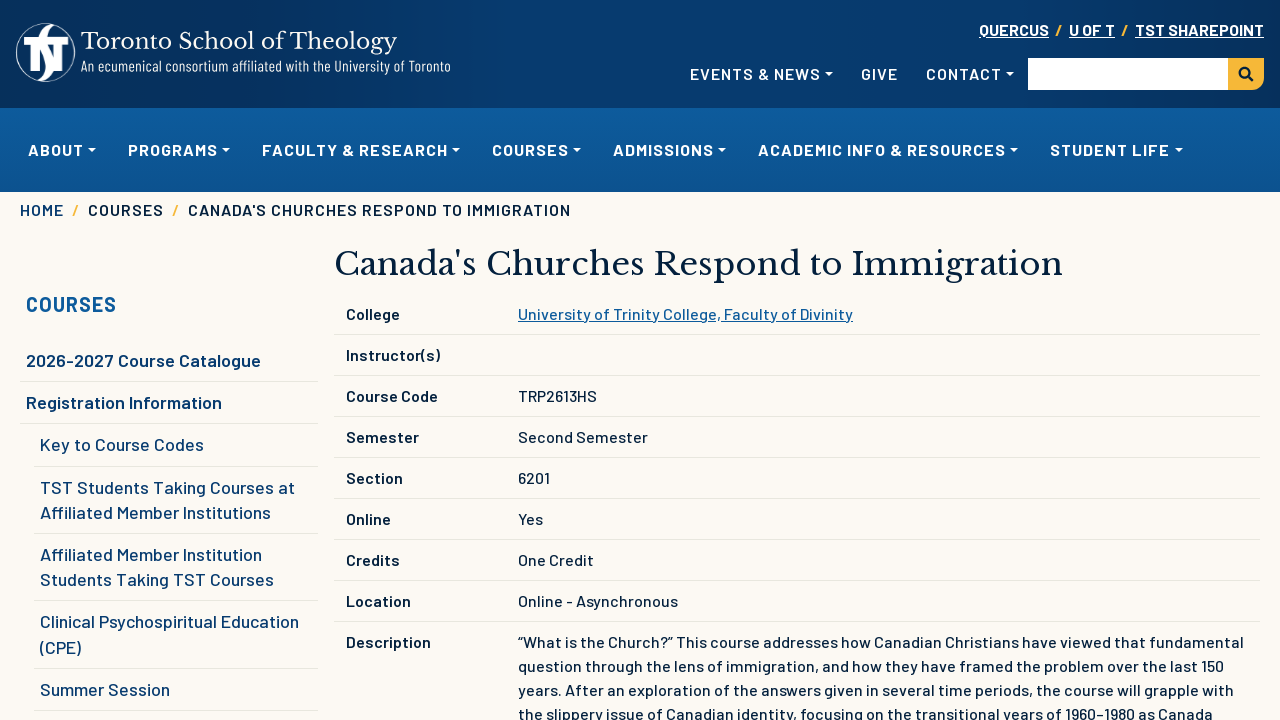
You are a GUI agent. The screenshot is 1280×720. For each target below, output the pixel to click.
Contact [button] (964, 73)
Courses (71, 304)
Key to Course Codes (122, 444)
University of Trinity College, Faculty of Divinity (685, 313)
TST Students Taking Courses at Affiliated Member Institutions (167, 499)
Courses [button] (530, 149)
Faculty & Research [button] (355, 149)
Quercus (1014, 29)
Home (42, 209)
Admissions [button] (663, 149)
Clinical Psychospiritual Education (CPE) (169, 633)
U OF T (1092, 29)
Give (879, 73)
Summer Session (105, 689)
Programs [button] (173, 149)
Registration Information (124, 402)
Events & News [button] (755, 73)
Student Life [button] (1110, 149)
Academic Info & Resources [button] (882, 149)
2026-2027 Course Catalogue (143, 360)
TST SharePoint (1199, 29)
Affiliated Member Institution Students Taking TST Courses (157, 566)
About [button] (56, 149)
